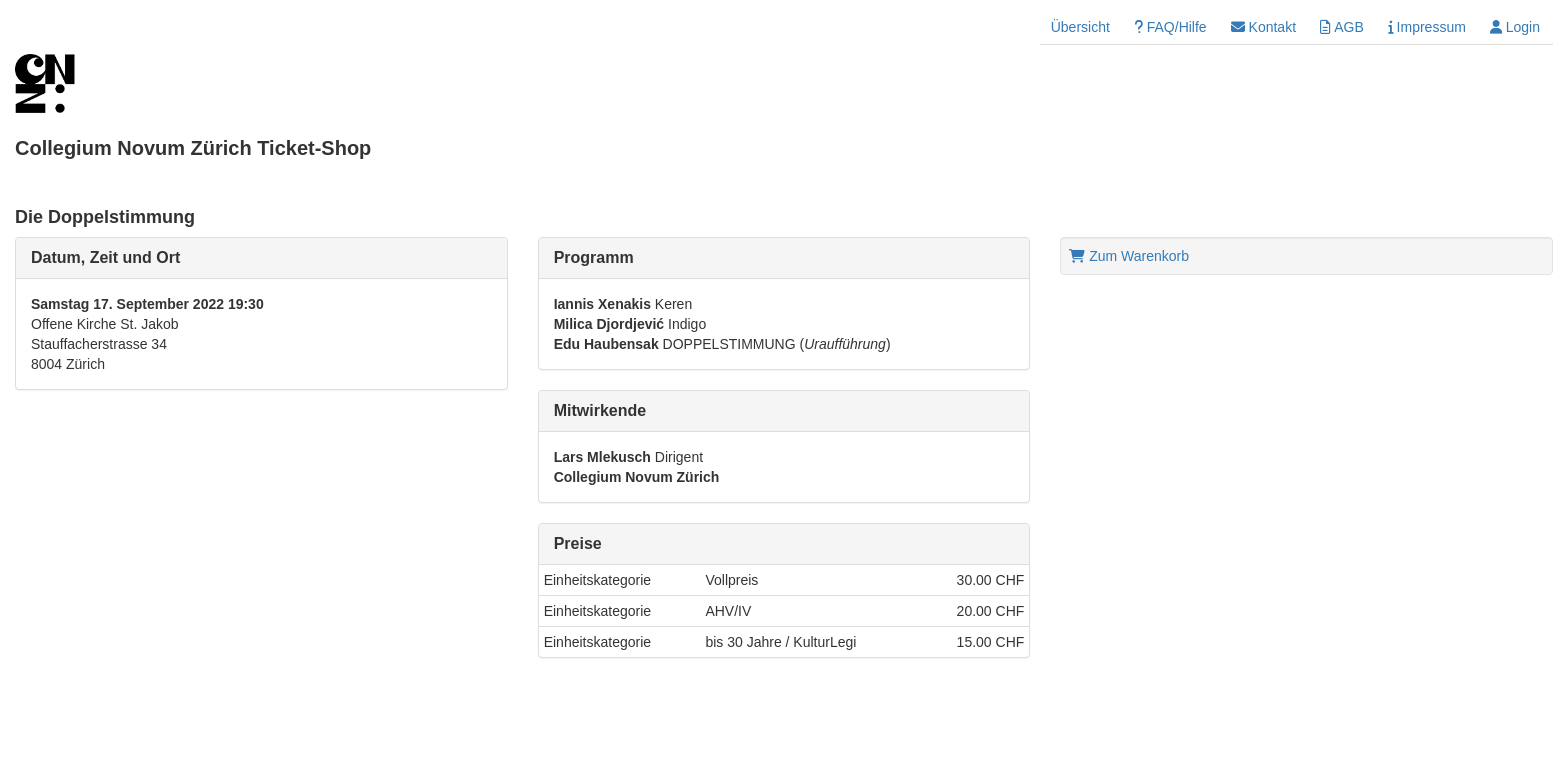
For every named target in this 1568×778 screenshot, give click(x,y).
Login (1515, 27)
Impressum (1427, 27)
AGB (1342, 27)
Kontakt (1263, 27)
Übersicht (1080, 27)
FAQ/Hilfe (1170, 27)
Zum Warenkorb (1129, 256)
